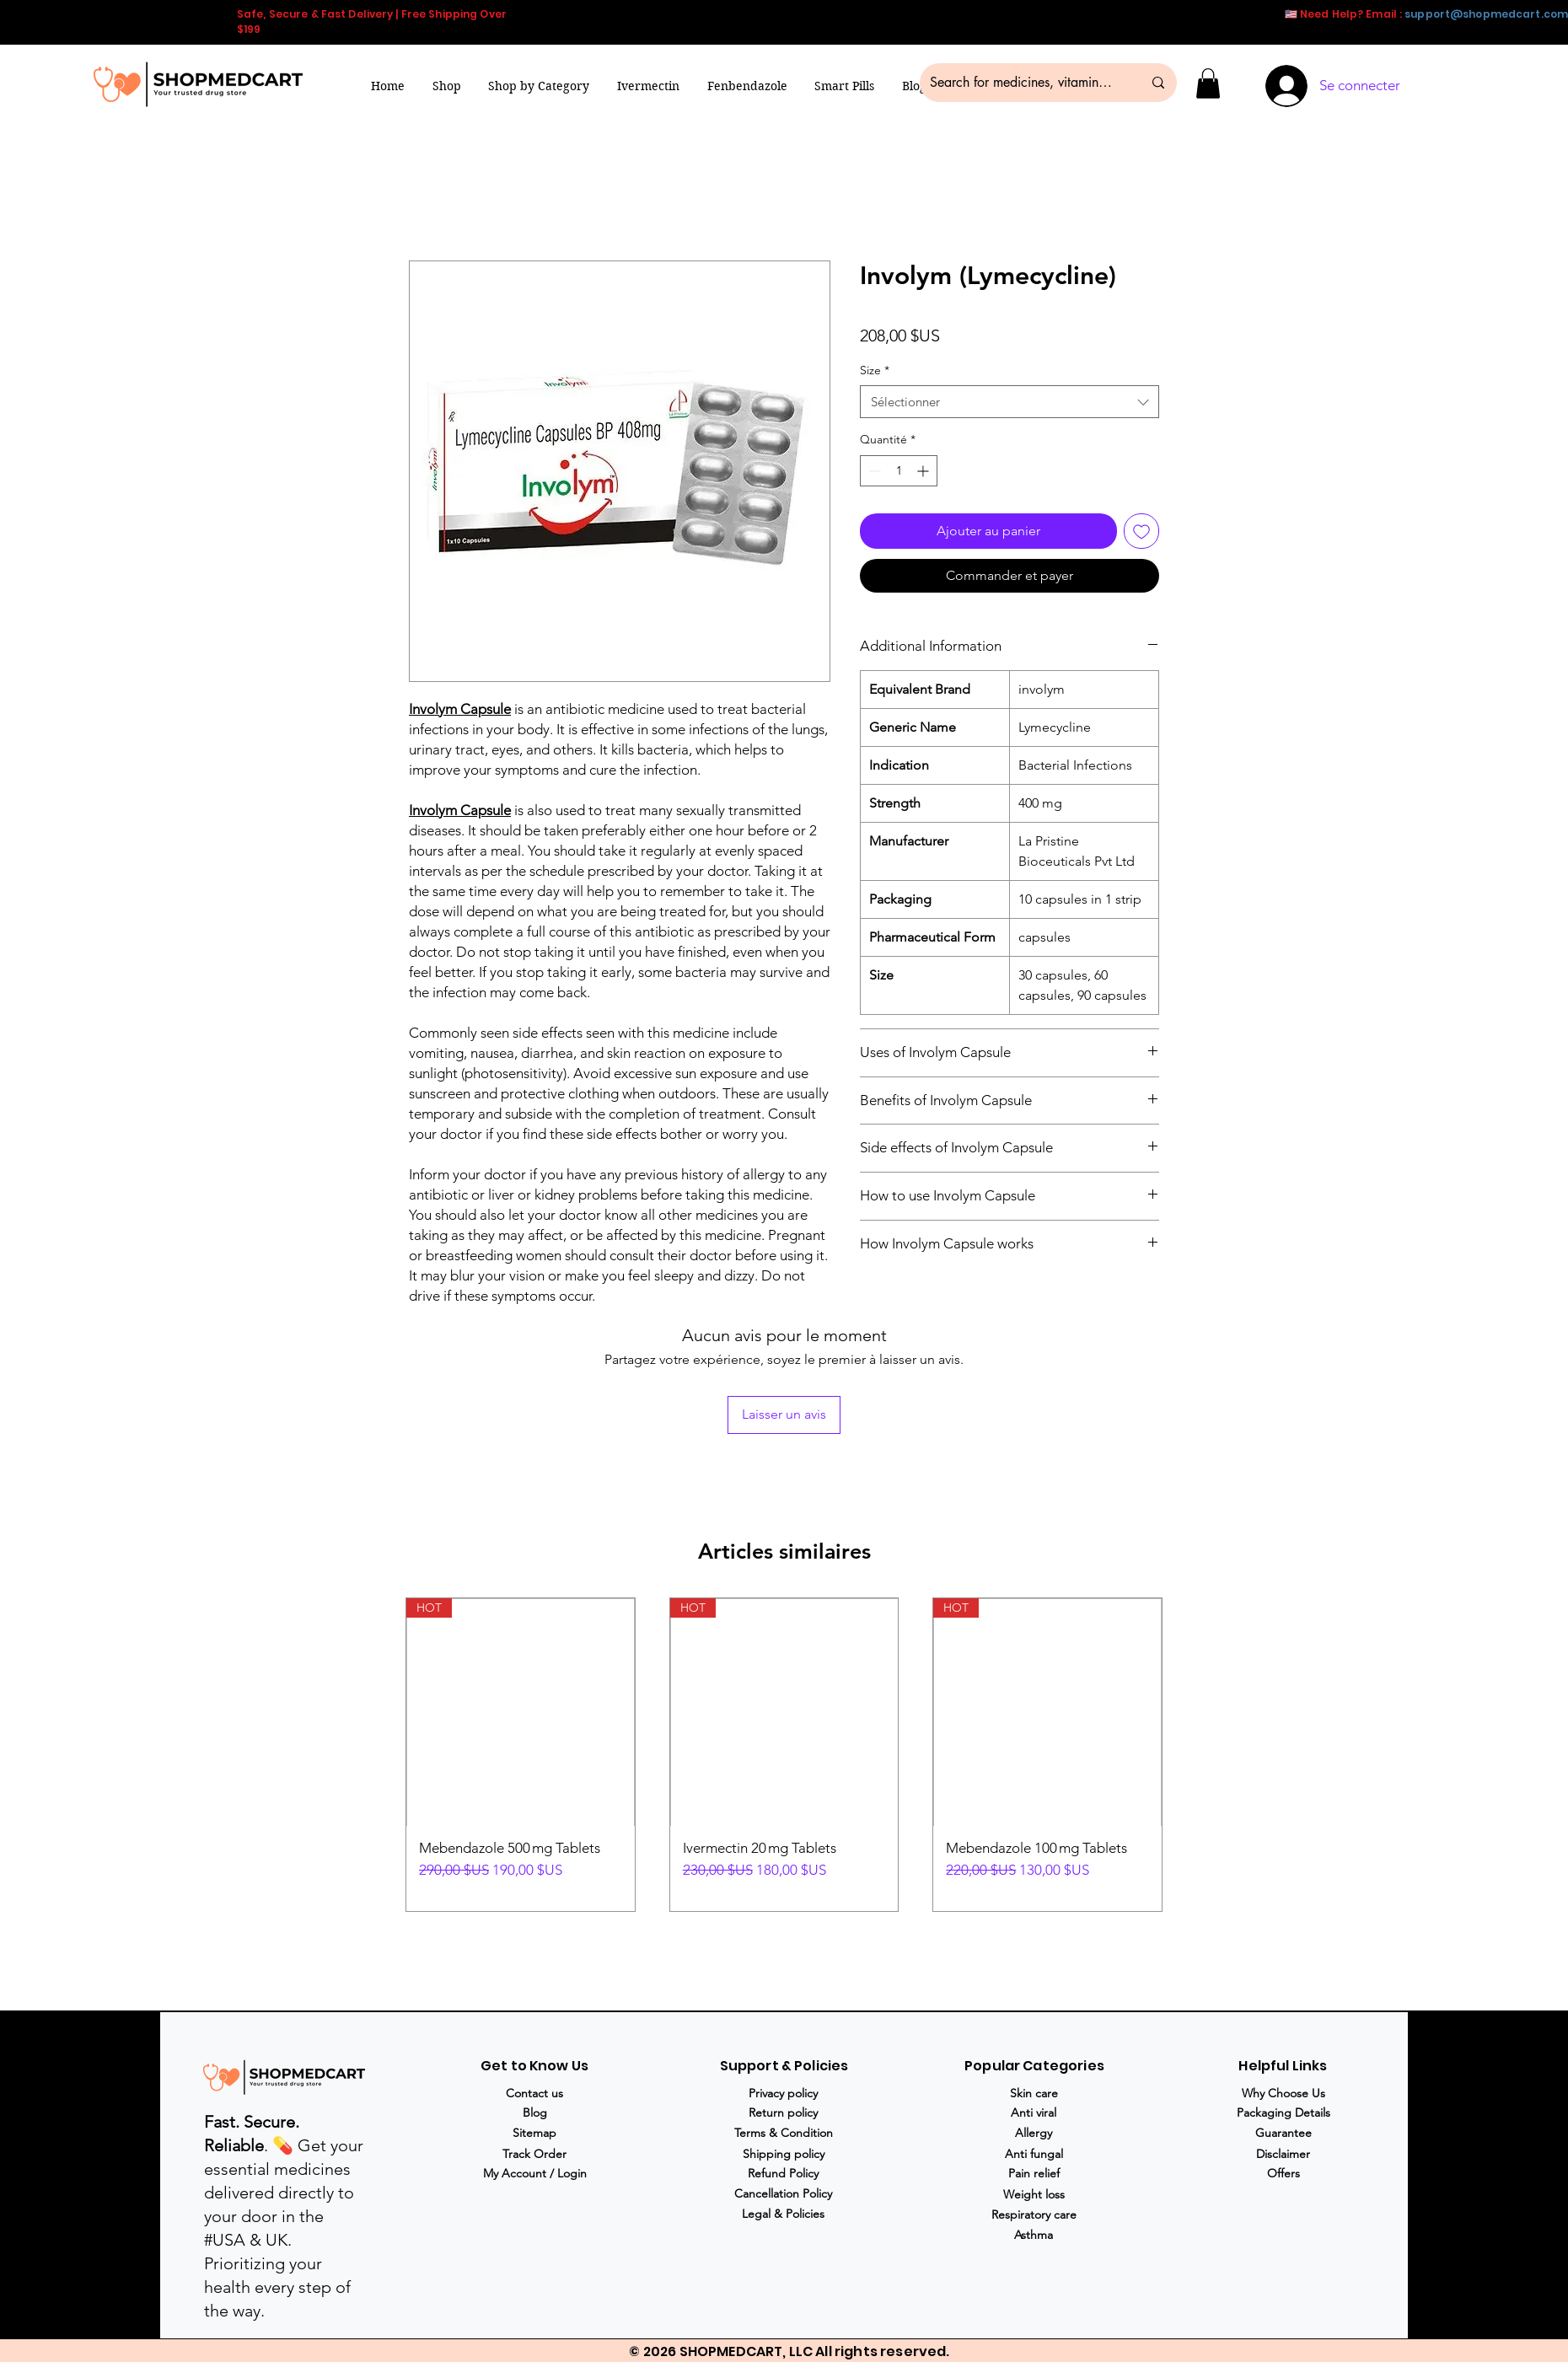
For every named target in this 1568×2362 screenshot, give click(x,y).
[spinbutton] (898, 471)
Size (874, 370)
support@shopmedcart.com (1486, 14)
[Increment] (924, 471)
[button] (539, 86)
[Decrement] (872, 471)
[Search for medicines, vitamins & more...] (1023, 82)
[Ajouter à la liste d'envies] (1141, 531)
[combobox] (1009, 401)
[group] (784, 1755)
